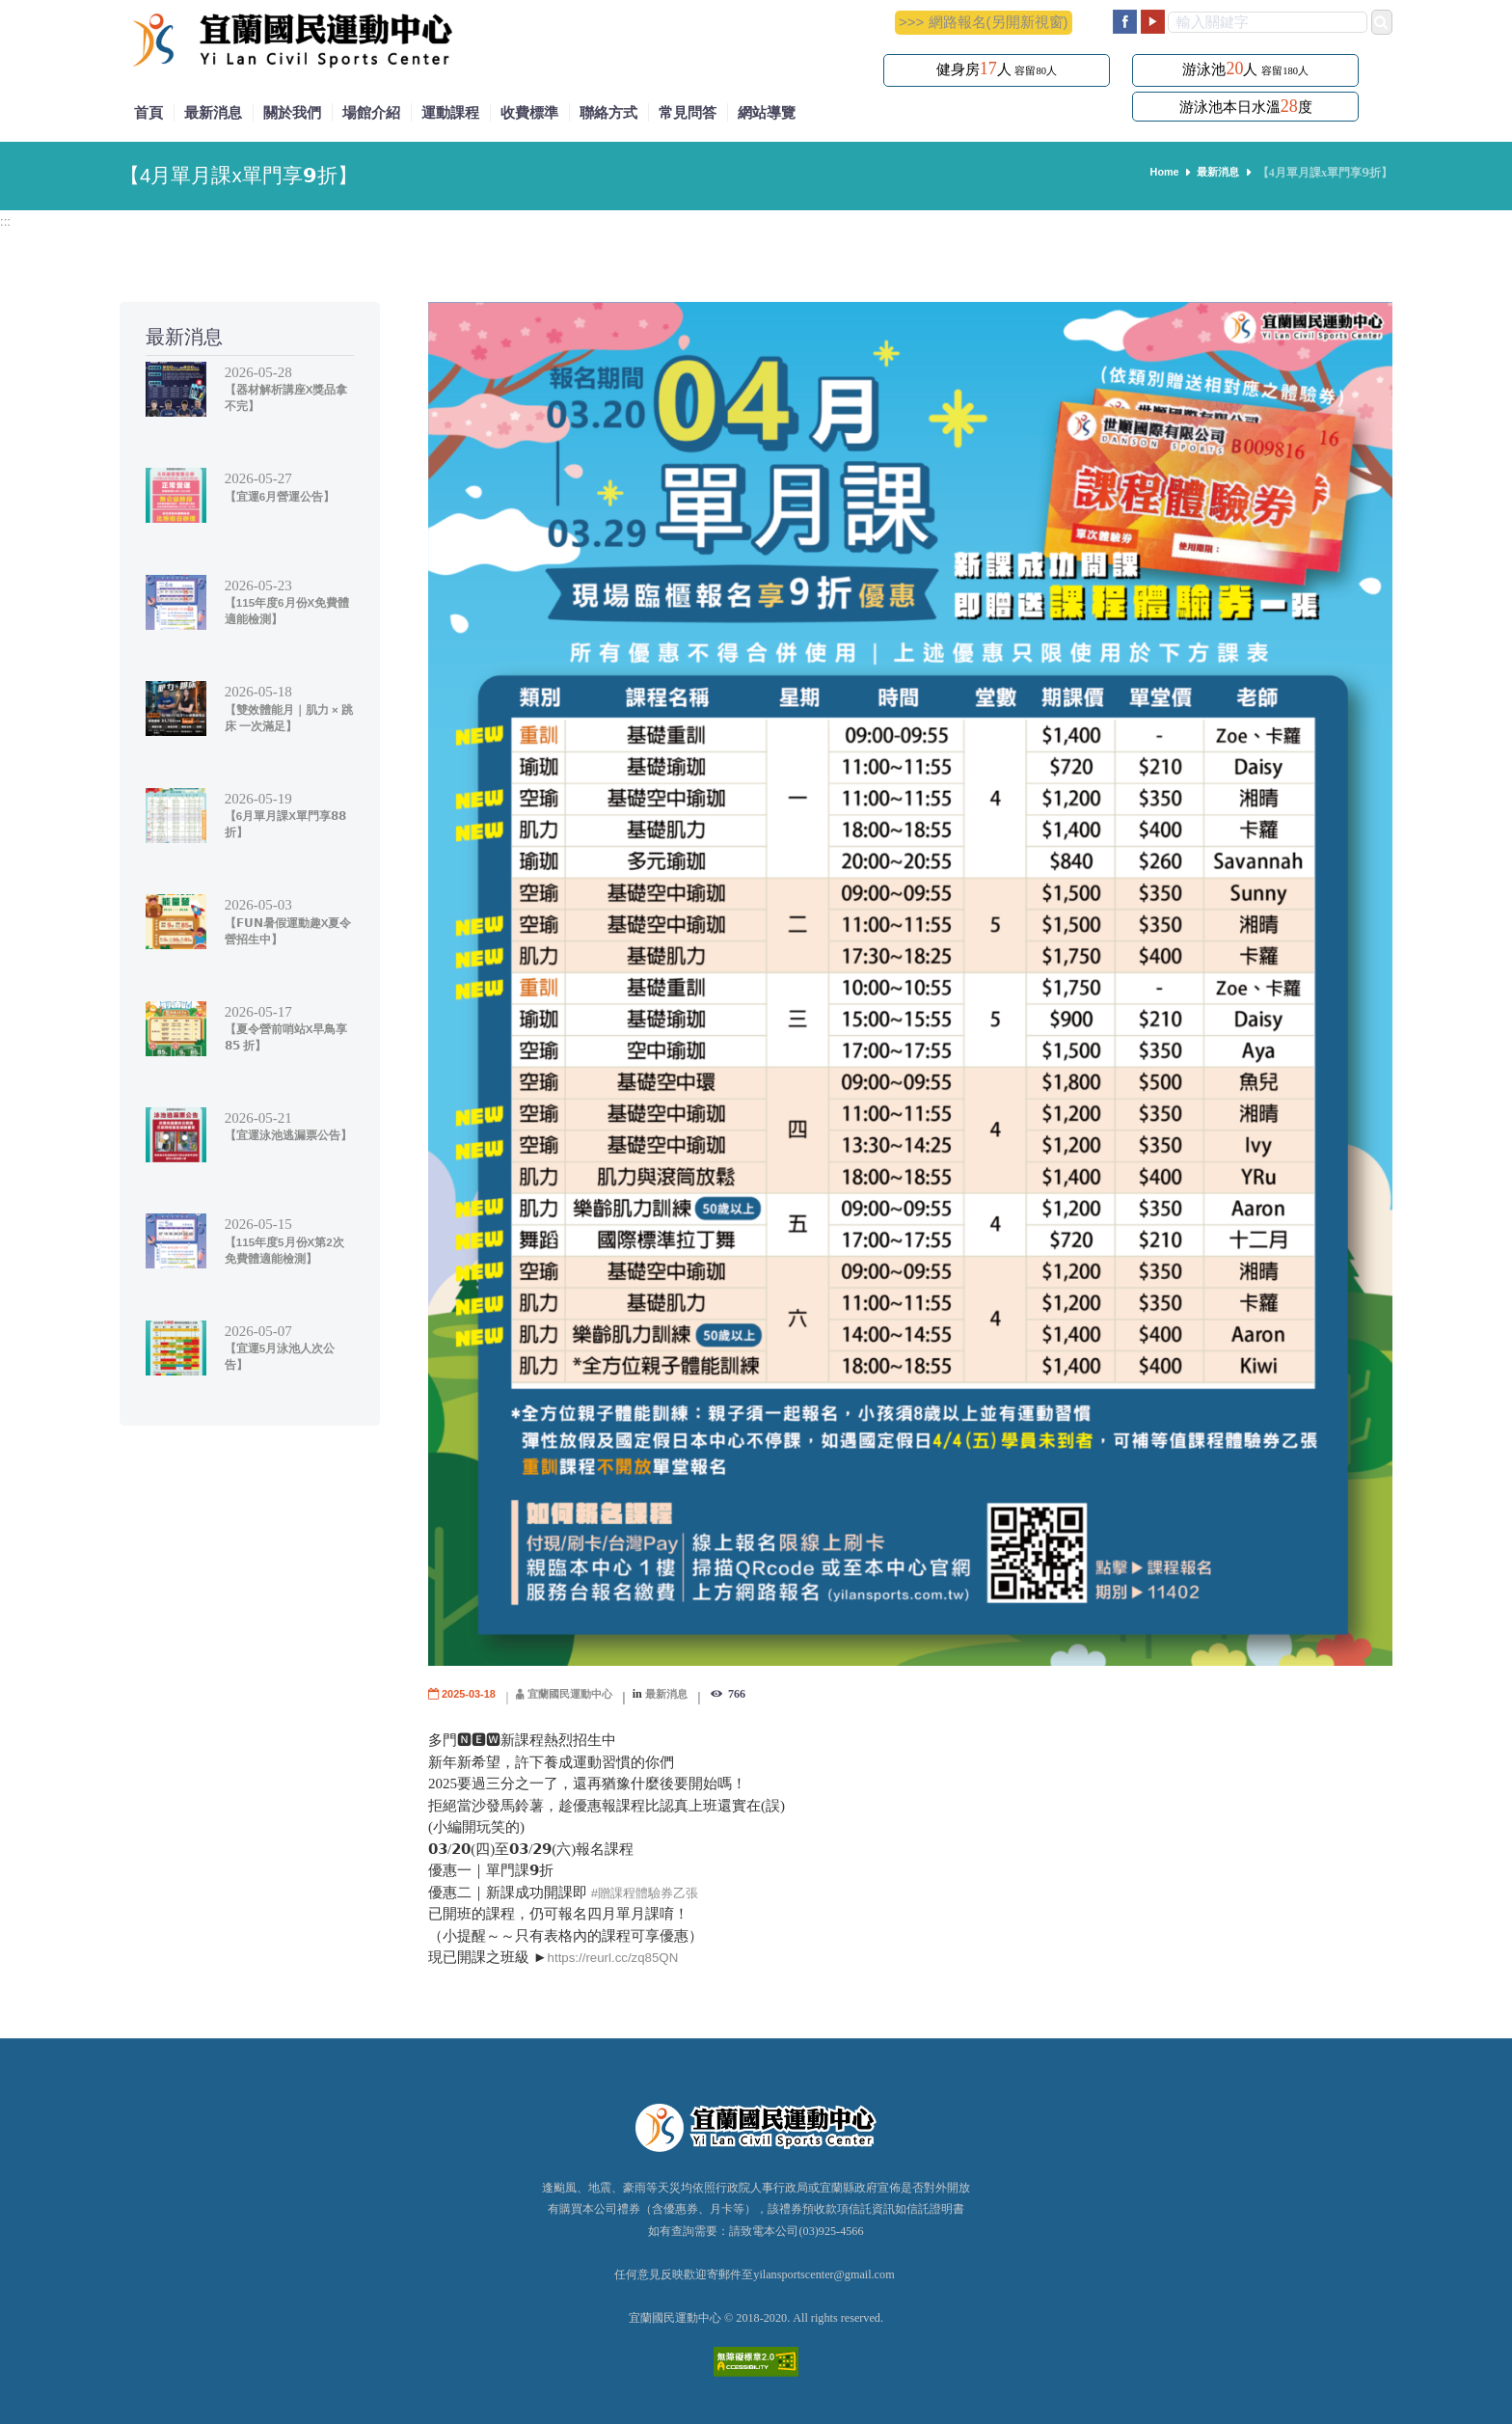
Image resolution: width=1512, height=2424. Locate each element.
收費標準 (529, 112)
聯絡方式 (608, 112)
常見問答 (687, 112)
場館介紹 (371, 112)
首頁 (148, 112)
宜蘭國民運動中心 (580, 1694)
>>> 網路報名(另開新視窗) (983, 22)
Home (1159, 172)
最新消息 (213, 112)
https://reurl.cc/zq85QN (621, 1956)
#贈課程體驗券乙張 (653, 1892)
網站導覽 (767, 112)
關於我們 (292, 112)
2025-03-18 (471, 1694)
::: (6, 220)
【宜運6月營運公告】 (284, 496)
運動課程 (450, 112)
